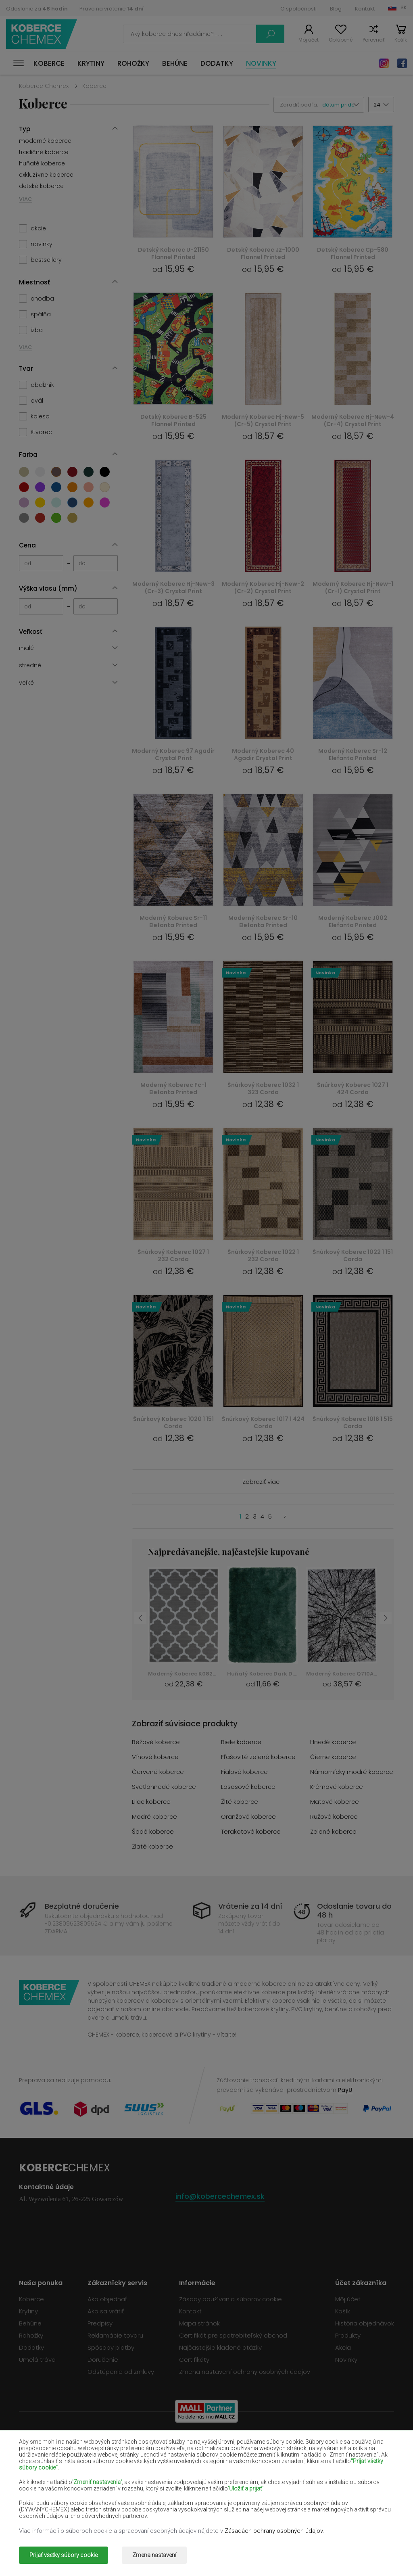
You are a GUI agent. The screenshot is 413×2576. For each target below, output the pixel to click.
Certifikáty (194, 2359)
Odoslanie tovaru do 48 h (354, 1910)
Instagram (384, 63)
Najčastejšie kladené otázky (220, 2347)
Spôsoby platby (111, 2347)
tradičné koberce (44, 152)
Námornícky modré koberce (351, 1771)
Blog (336, 9)
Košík (400, 39)
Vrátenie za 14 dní (250, 1906)
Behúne (175, 63)
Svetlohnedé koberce (164, 1786)
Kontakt (365, 9)
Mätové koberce (334, 1801)
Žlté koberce (239, 1801)
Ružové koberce (334, 1816)
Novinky (261, 63)
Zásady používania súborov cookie (230, 2299)
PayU (345, 2090)
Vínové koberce (155, 1757)
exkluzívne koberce (46, 174)
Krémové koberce (336, 1786)
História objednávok (364, 2323)
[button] (343, 104)
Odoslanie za (37, 9)
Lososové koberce (248, 1786)
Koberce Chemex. (92, 2555)
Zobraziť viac (261, 1481)
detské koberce (41, 186)
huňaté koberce (42, 163)
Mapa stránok (199, 2323)
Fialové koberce (244, 1771)
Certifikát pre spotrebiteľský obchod (233, 2335)
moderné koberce (45, 140)
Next (386, 1618)
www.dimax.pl (373, 2555)
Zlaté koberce (152, 1846)
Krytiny (90, 63)
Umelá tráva (37, 2359)
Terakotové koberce (251, 1831)
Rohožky (133, 63)
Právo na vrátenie (111, 9)
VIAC (25, 199)
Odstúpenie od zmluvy (121, 2371)
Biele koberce (241, 1742)
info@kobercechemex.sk (220, 2196)
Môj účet (308, 39)
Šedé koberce (153, 1831)
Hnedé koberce (333, 1742)
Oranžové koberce (248, 1816)
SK (403, 7)
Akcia (343, 2347)
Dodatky (216, 63)
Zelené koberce (333, 1831)
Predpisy (100, 2323)
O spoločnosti (298, 9)
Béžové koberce (156, 1742)
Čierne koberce (333, 1757)
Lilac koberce (151, 1801)
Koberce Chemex (41, 34)
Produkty (348, 2335)
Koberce (49, 63)
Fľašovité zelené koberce (258, 1757)
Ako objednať (107, 2299)
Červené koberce (158, 1771)
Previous (140, 1618)
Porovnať (373, 39)
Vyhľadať (270, 34)
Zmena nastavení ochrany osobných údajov (244, 2371)
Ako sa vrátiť (106, 2311)
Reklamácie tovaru (115, 2335)
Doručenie (103, 2359)
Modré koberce (154, 1816)
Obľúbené (341, 39)
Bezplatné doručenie (82, 1906)
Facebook (402, 63)
